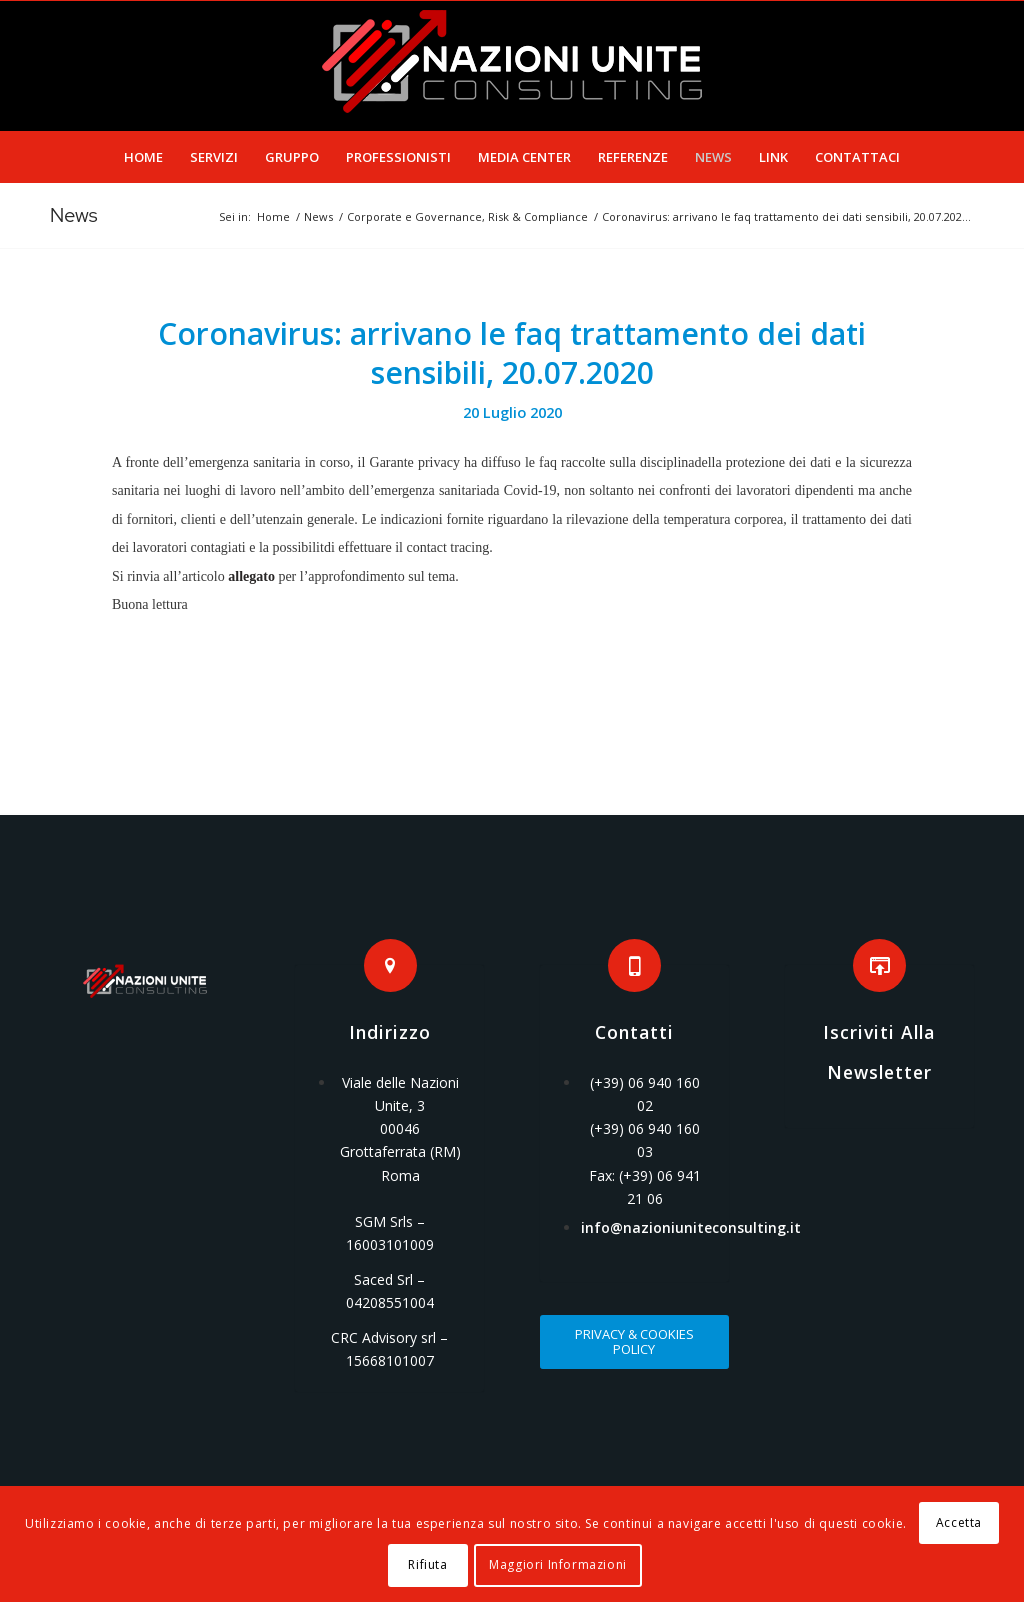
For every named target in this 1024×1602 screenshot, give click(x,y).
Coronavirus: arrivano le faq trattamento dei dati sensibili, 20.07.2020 (512, 353)
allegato (251, 576)
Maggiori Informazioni (558, 1564)
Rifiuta (427, 1564)
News (74, 215)
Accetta (959, 1522)
